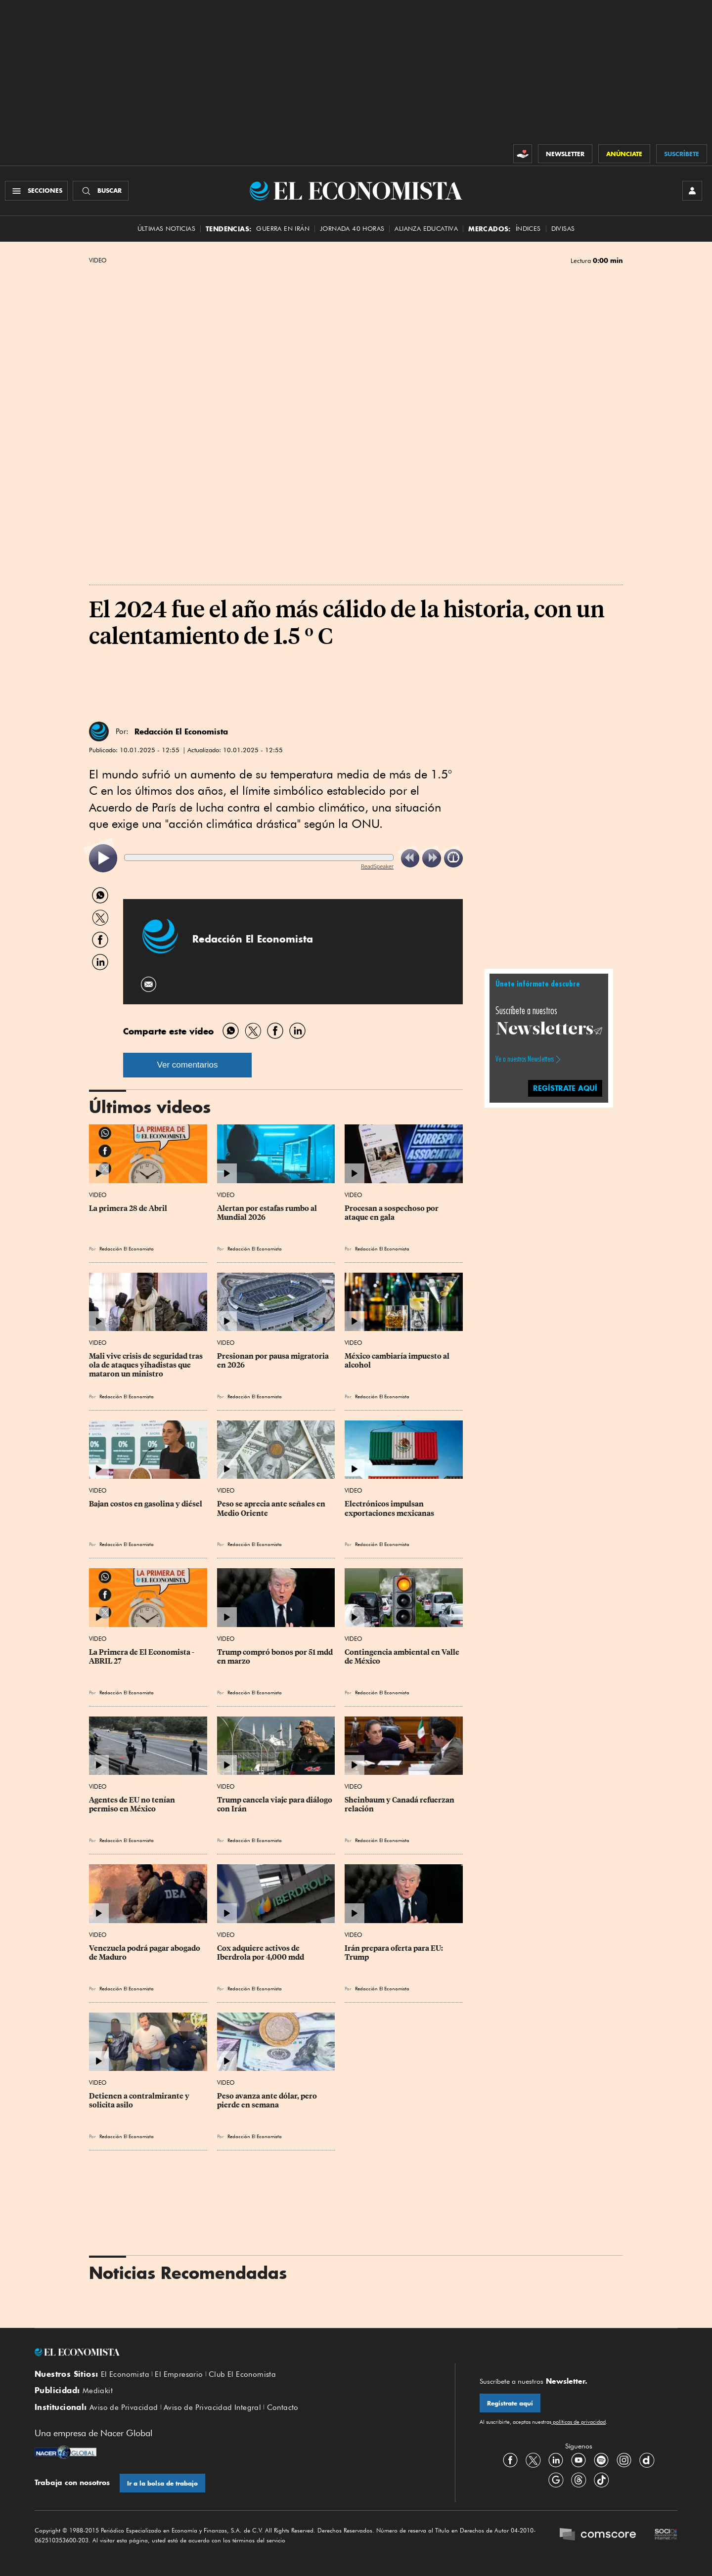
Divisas (563, 228)
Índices (528, 228)
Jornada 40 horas (352, 228)
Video (97, 260)
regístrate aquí (565, 1088)
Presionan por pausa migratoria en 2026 (273, 1361)
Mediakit (98, 2390)
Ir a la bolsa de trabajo (162, 2483)
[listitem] (103, 858)
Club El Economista (242, 2374)
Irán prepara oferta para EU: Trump (395, 1953)
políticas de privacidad (578, 2421)
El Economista (125, 2374)
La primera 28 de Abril (128, 1208)
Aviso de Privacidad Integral (212, 2407)
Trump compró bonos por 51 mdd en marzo (275, 1657)
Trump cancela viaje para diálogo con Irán (275, 1804)
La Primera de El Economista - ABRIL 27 (142, 1657)
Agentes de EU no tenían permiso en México (133, 1804)
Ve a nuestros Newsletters (524, 1059)
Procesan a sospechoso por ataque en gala (392, 1213)
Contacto (283, 2407)
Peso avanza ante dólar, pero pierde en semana (267, 2100)
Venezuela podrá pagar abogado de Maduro (145, 1953)
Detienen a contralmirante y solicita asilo (140, 2100)
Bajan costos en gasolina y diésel (145, 1504)
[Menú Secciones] (36, 191)
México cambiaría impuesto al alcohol (398, 1361)
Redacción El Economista (181, 731)
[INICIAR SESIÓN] (692, 191)
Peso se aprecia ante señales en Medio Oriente (272, 1508)
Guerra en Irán (283, 228)
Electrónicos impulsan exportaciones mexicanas (389, 1508)
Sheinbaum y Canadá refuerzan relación (400, 1804)
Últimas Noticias (166, 228)
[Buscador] (101, 191)
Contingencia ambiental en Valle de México (403, 1657)
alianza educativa (426, 228)
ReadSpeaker (377, 866)
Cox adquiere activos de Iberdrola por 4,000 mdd (260, 1953)
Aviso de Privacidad (123, 2407)
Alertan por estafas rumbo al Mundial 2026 (267, 1213)
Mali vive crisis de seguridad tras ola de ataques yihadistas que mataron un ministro (146, 1365)
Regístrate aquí (510, 2403)
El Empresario (179, 2374)
